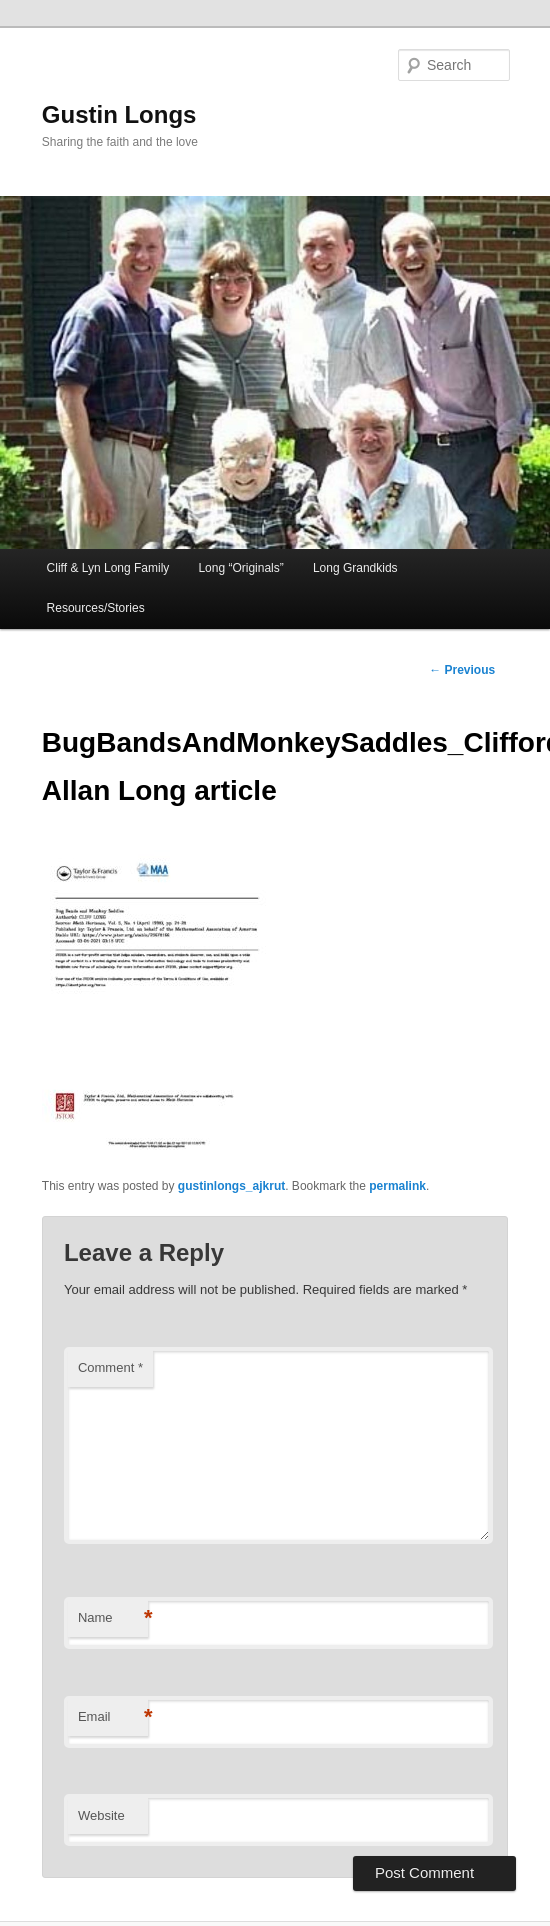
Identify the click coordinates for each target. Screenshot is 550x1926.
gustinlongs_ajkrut (231, 1186)
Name (113, 1618)
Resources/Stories (96, 608)
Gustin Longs (119, 114)
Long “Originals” (240, 568)
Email (113, 1717)
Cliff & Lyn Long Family (108, 568)
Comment (110, 1367)
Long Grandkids (355, 568)
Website (101, 1815)
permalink (397, 1186)
